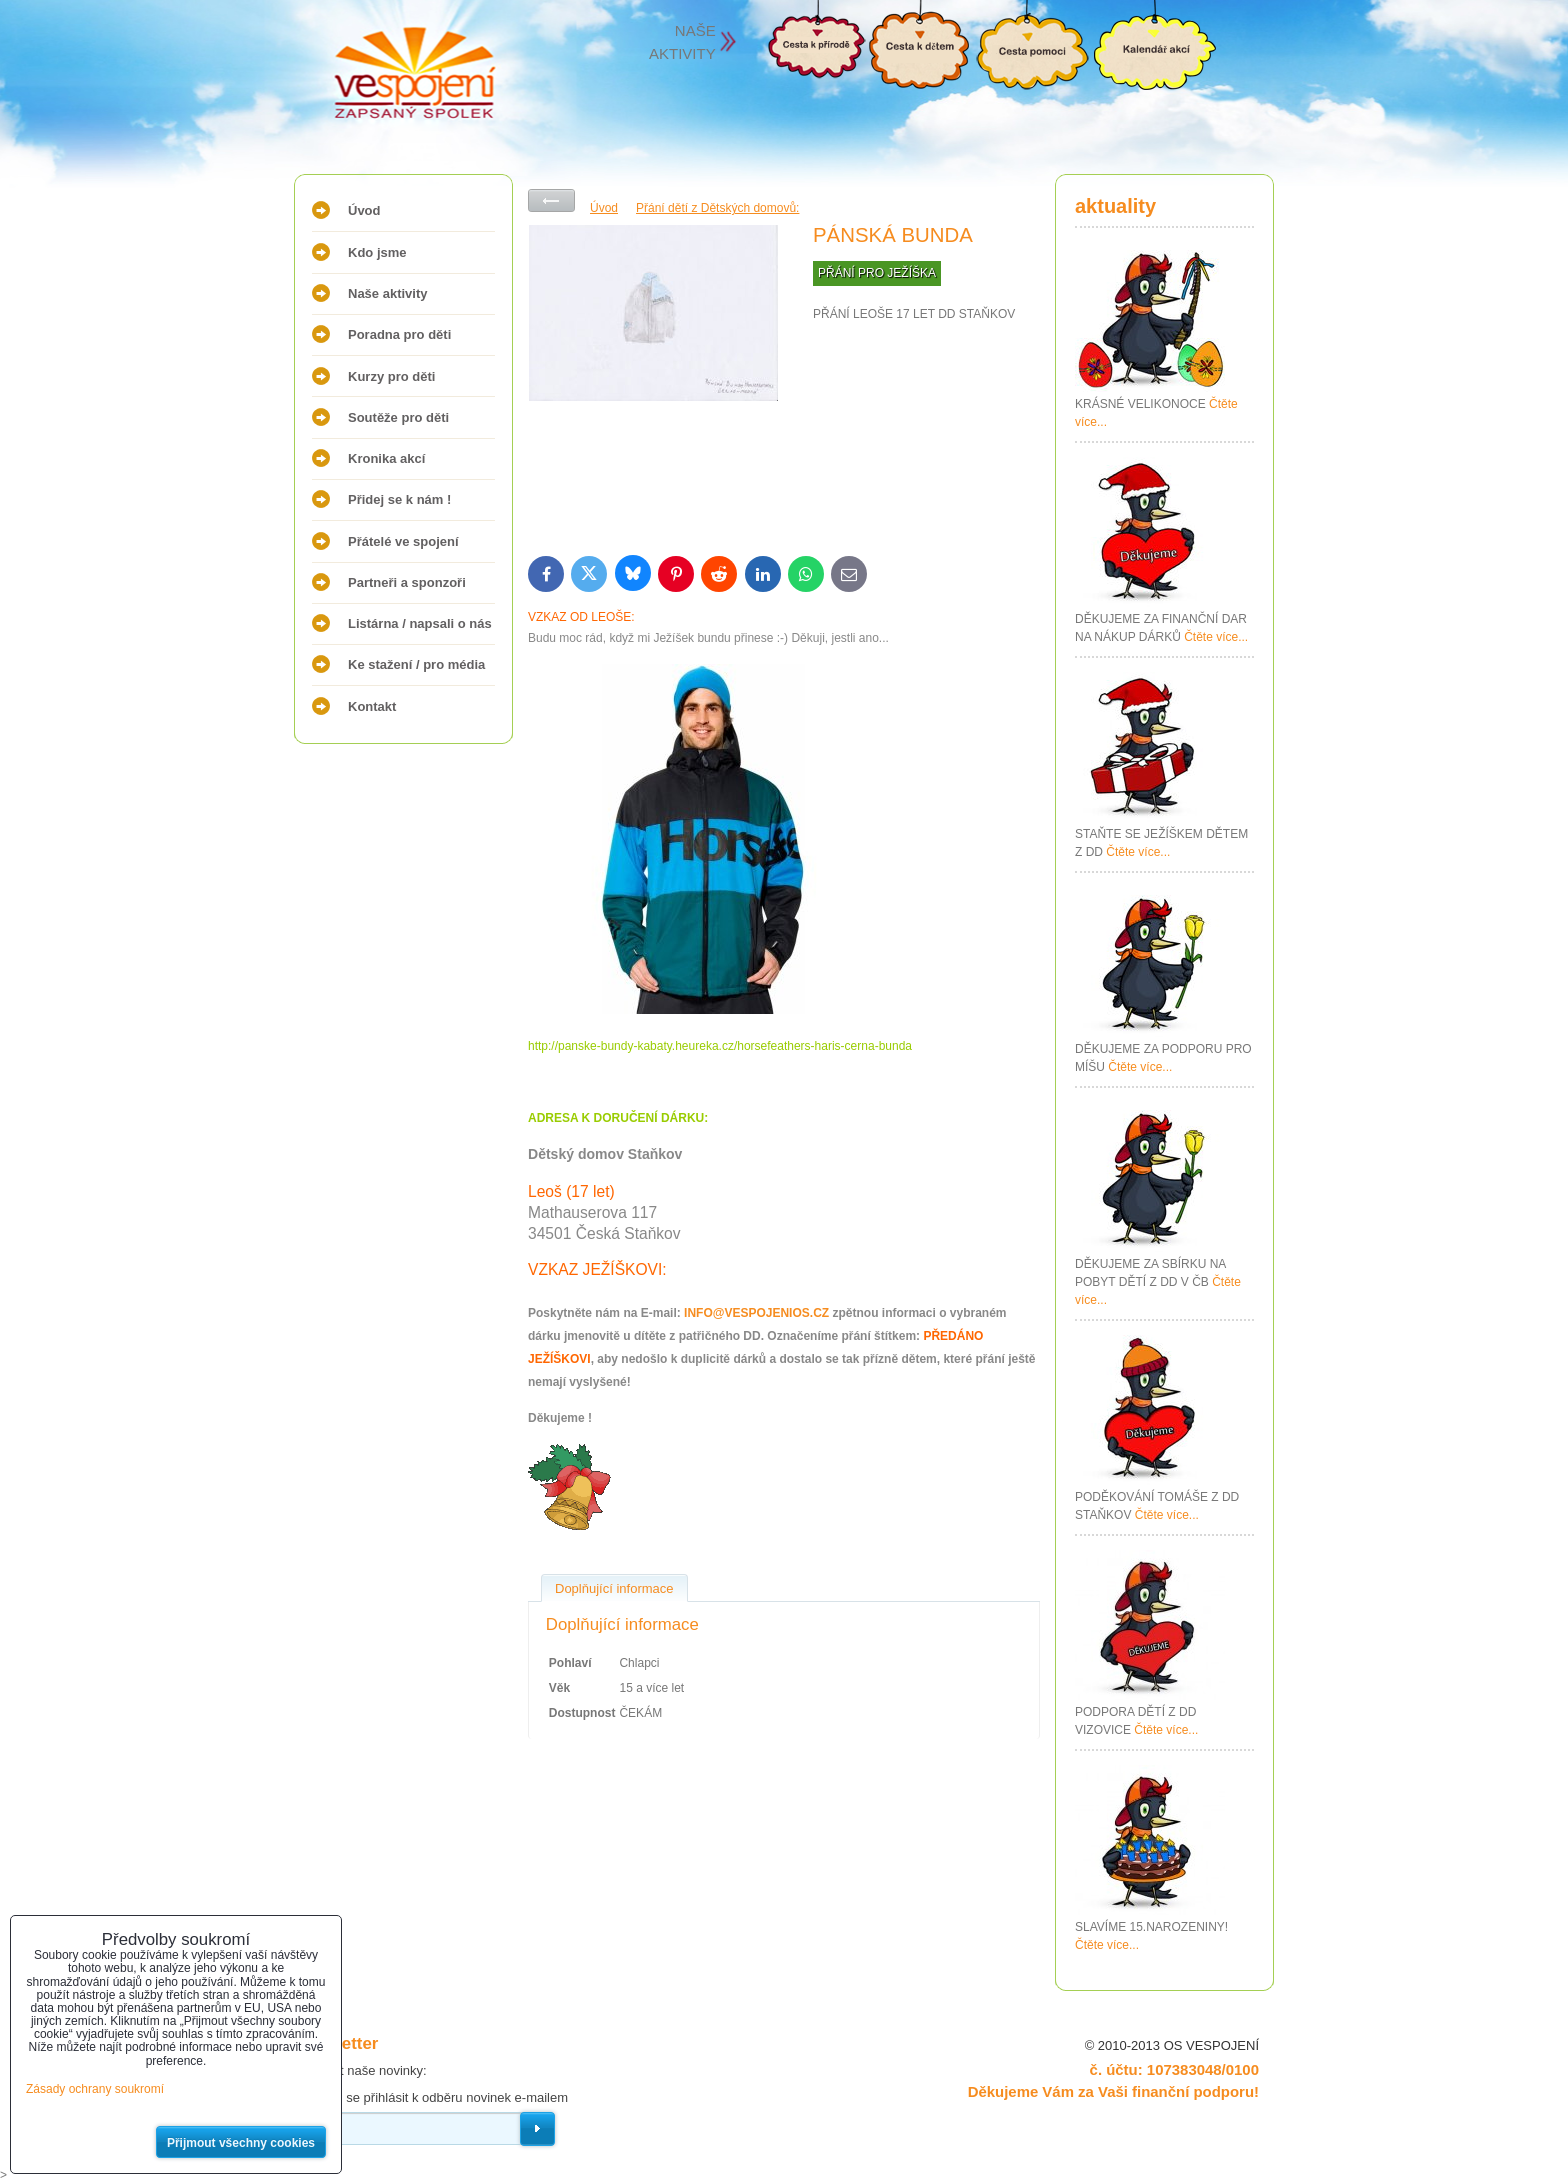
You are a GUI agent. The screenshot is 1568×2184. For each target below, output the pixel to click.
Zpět (551, 200)
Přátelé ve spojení (403, 541)
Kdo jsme (377, 252)
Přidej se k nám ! (399, 499)
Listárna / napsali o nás (420, 623)
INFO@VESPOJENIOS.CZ (756, 1313)
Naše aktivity (388, 293)
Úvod (364, 210)
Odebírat (537, 2129)
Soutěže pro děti (398, 417)
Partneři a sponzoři (407, 582)
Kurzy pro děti (391, 376)
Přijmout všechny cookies (241, 2143)
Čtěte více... (1216, 637)
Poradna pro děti (399, 334)
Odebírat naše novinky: (360, 2070)
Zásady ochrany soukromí (95, 2089)
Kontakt (372, 706)
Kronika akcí (386, 458)
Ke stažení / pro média (416, 664)
